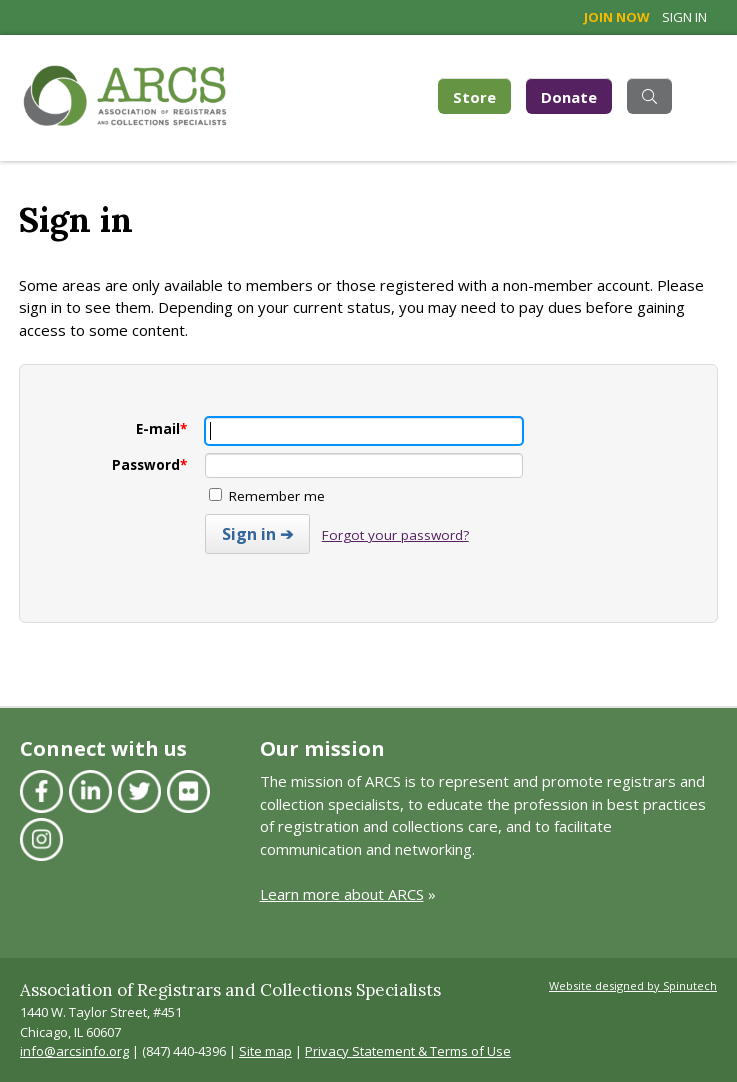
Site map (265, 1051)
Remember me (267, 496)
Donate (569, 97)
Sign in (684, 17)
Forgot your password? (395, 535)
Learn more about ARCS (342, 894)
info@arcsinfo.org (74, 1051)
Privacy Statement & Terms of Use (408, 1051)
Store (482, 95)
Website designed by (633, 985)
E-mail (161, 429)
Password (149, 465)
